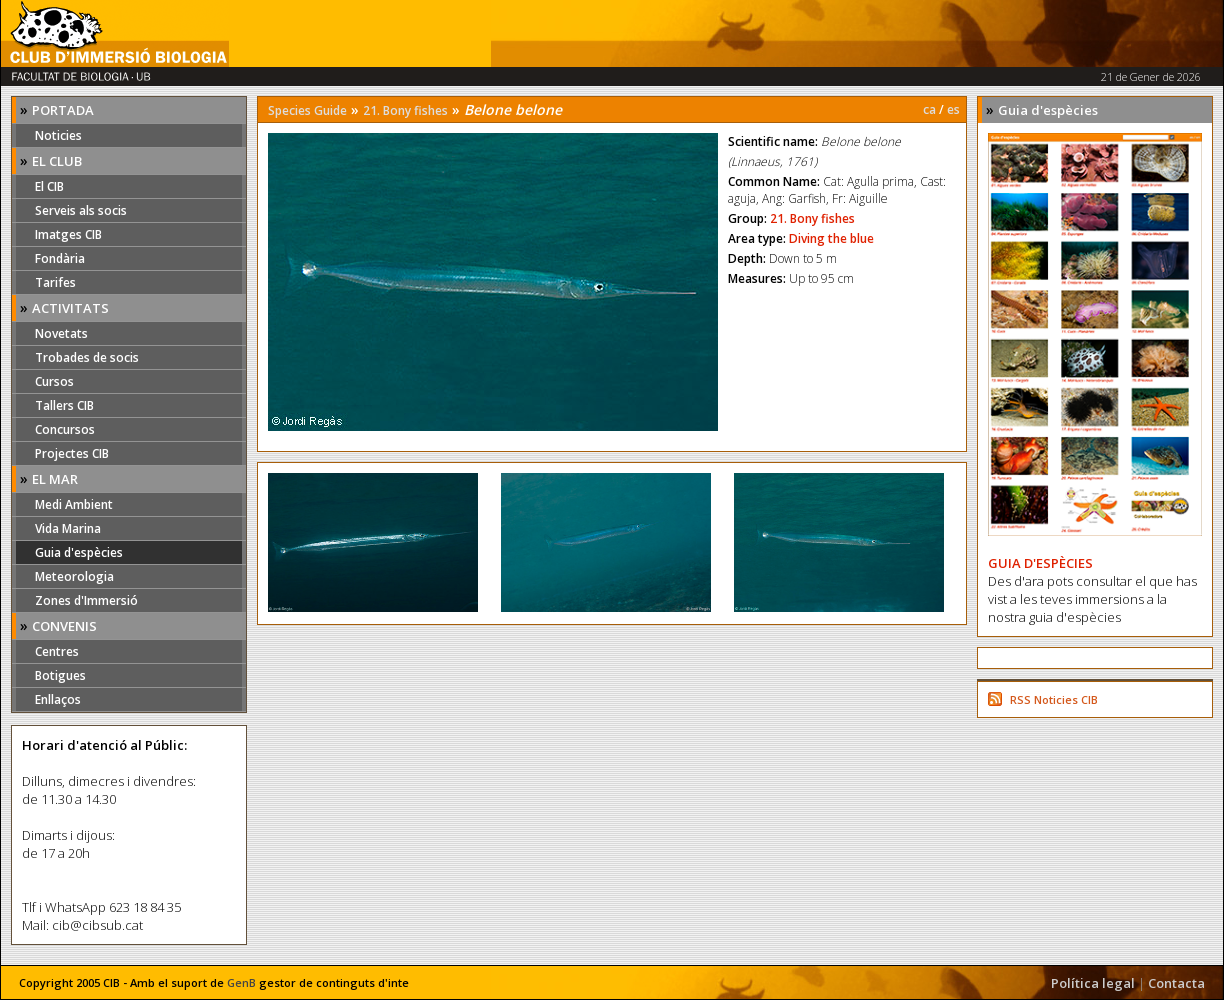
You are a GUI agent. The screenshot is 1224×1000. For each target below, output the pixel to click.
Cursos (54, 381)
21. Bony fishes (405, 110)
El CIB (49, 186)
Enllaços (58, 699)
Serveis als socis (81, 210)
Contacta (1176, 983)
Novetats (61, 333)
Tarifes (55, 282)
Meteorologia (74, 576)
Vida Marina (68, 528)
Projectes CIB (72, 453)
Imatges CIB (68, 234)
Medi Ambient (74, 504)
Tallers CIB (64, 405)
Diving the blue (831, 238)
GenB (241, 982)
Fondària (60, 258)
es (953, 109)
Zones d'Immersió (86, 600)
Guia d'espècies (79, 552)
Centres (57, 651)
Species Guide (307, 110)
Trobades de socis (87, 357)
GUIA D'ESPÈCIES (1040, 563)
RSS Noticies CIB (1054, 699)
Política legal (1093, 983)
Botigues (60, 675)
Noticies (58, 135)
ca (929, 109)
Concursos (65, 429)
